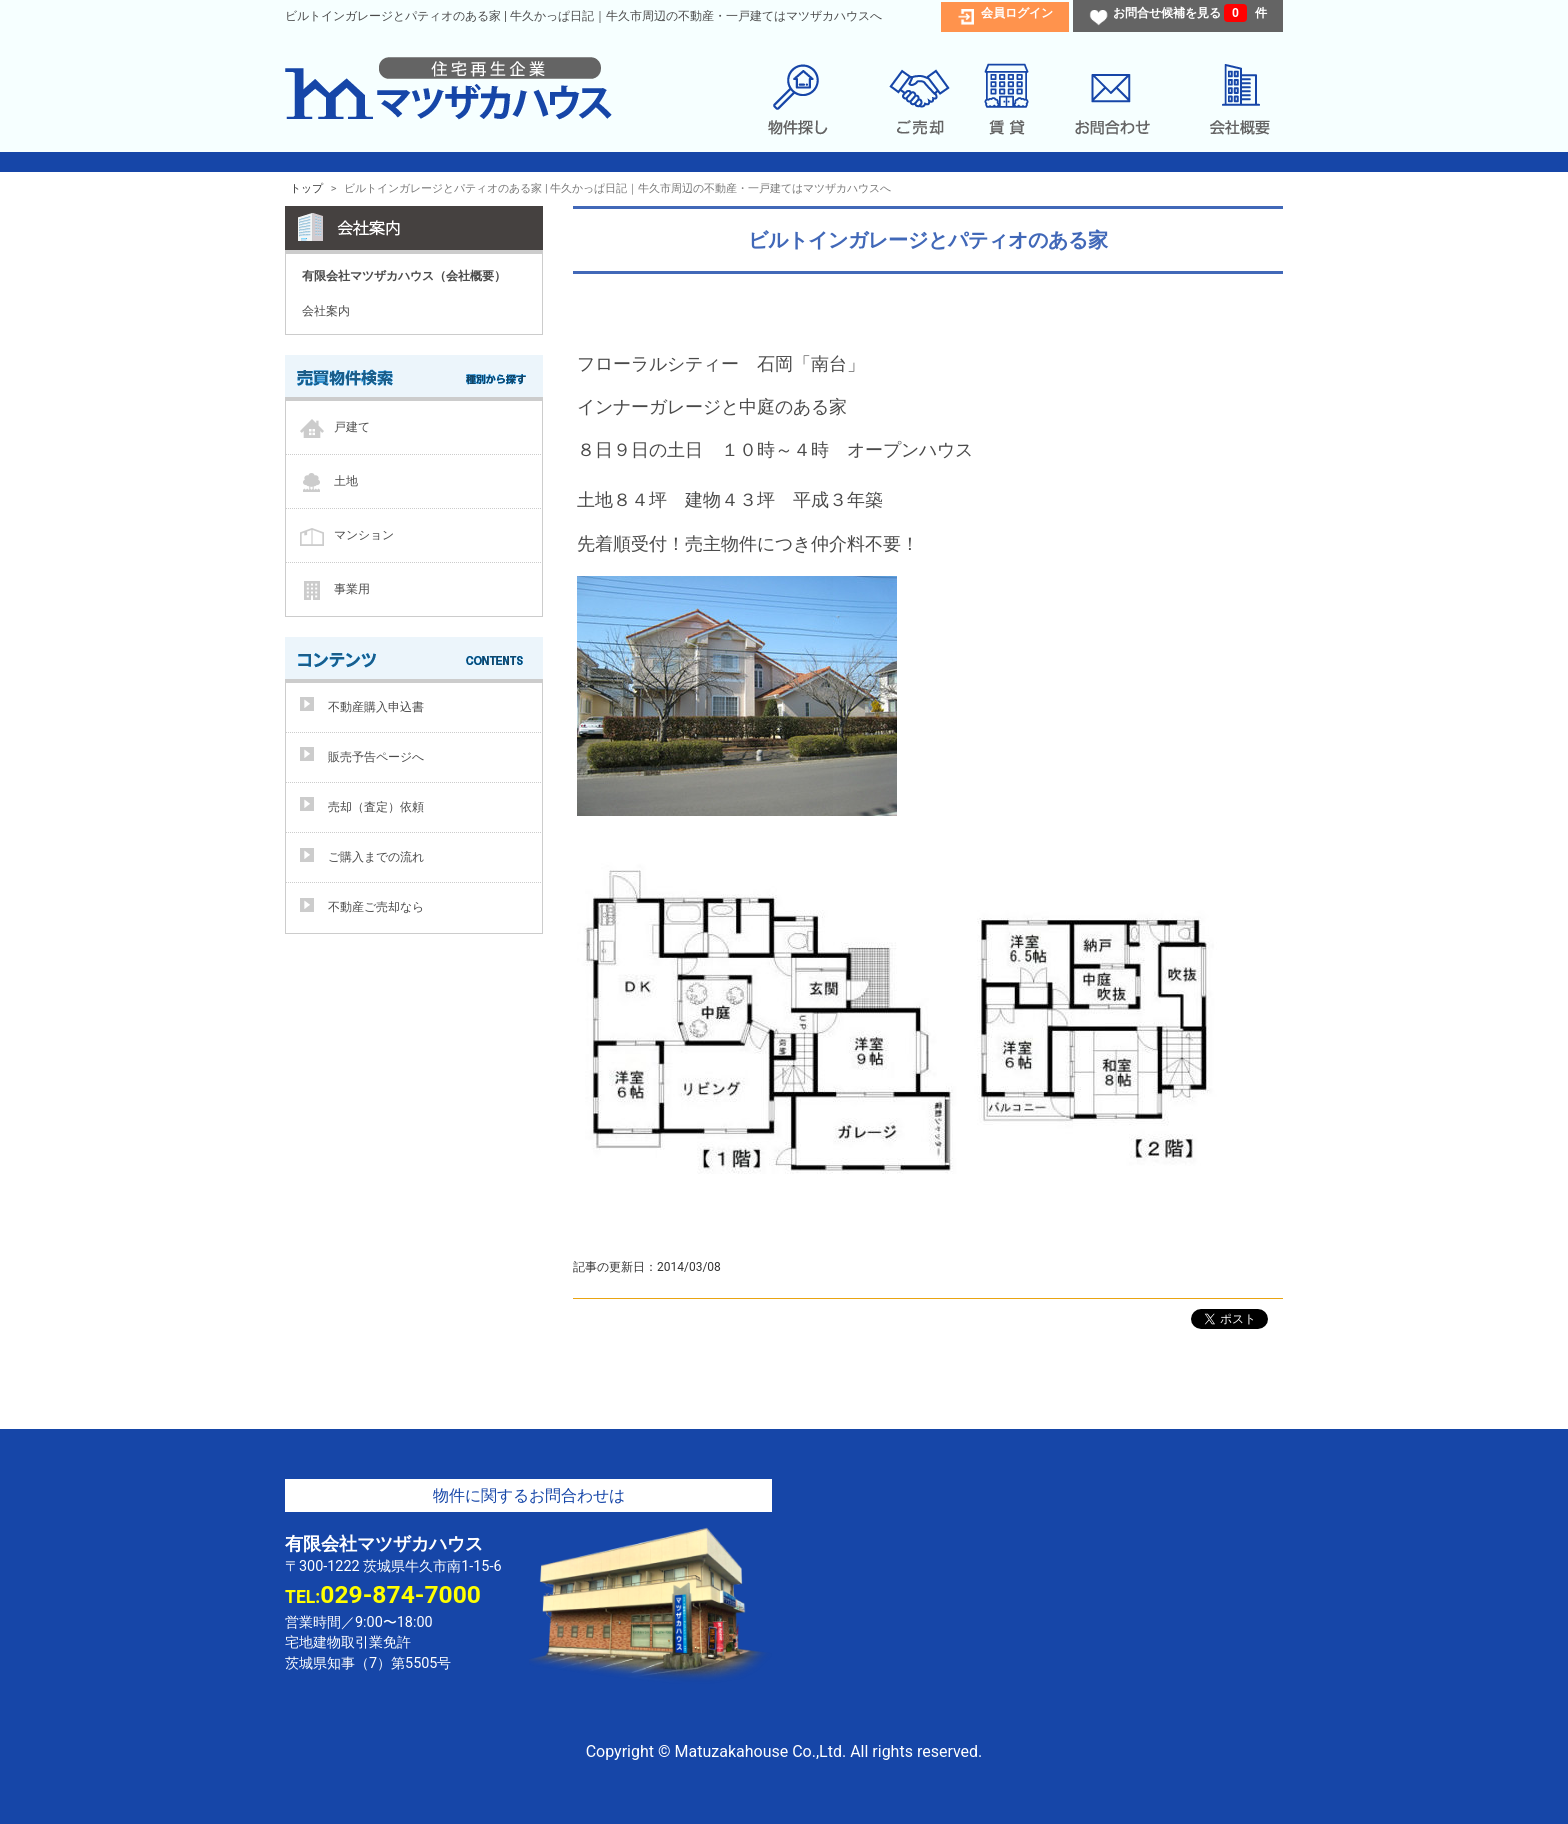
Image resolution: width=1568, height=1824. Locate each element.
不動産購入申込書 (376, 707)
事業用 (352, 588)
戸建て (352, 426)
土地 (346, 480)
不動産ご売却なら (376, 907)
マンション (364, 534)
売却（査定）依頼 (376, 807)
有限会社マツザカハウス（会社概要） (404, 276)
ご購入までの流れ (376, 857)
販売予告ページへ (376, 757)
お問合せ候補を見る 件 (1190, 13)
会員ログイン (1017, 13)
